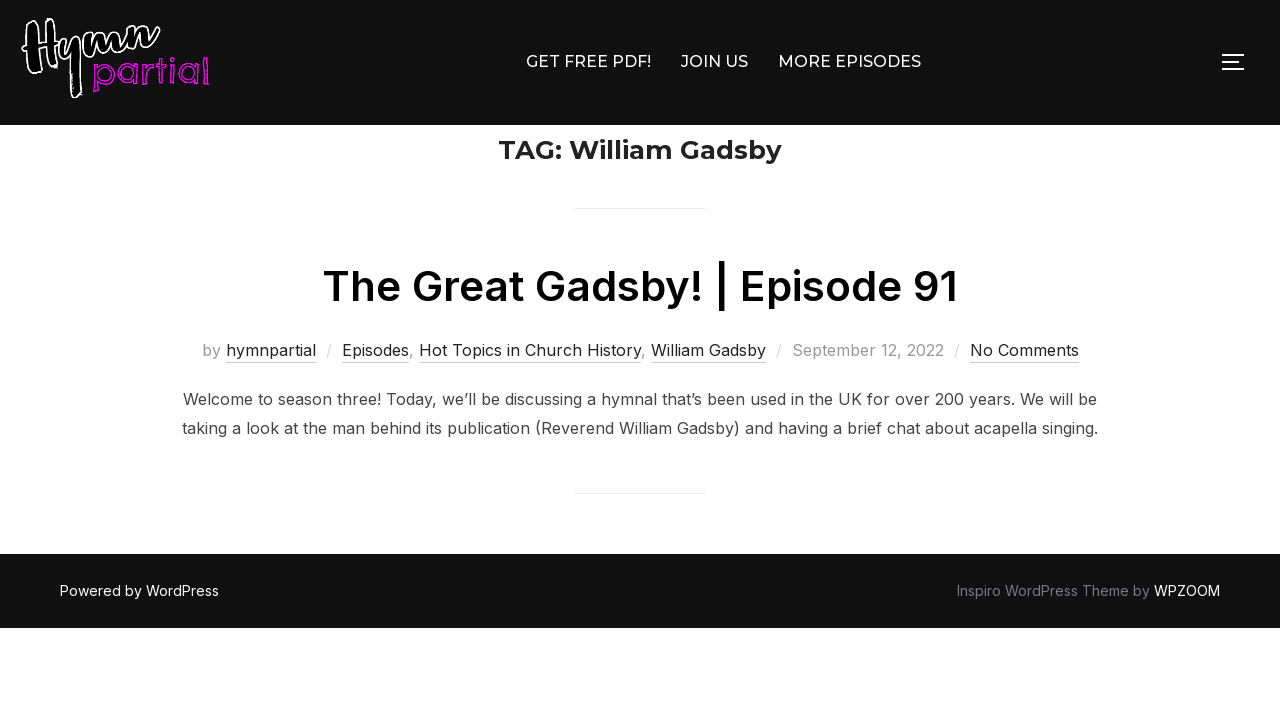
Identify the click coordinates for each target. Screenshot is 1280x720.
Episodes (375, 396)
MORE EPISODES (849, 61)
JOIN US (714, 61)
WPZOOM (1187, 636)
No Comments (1024, 396)
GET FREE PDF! (588, 61)
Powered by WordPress (139, 636)
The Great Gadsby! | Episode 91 (639, 331)
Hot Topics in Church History (530, 396)
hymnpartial (271, 396)
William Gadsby (708, 396)
